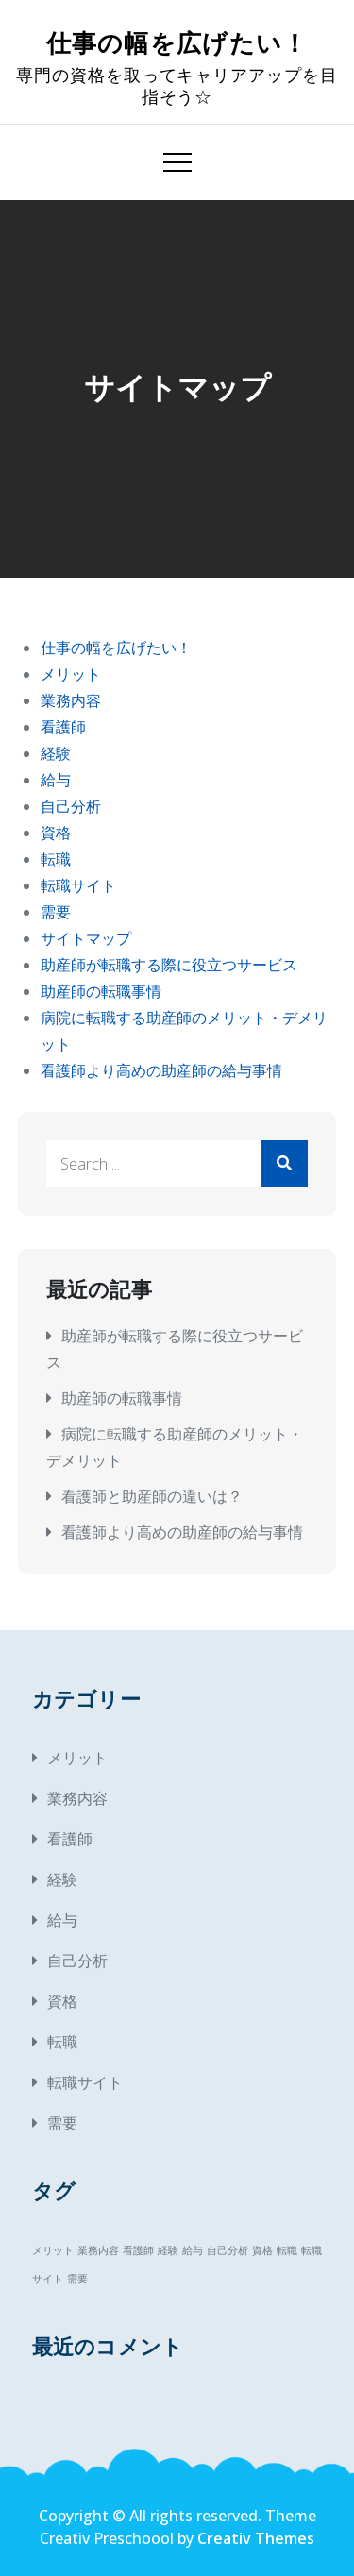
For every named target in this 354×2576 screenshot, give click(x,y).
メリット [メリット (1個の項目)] (53, 2250)
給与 (56, 779)
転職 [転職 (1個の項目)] (287, 2250)
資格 (56, 832)
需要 (56, 911)
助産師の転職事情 (101, 991)
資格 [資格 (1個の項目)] (262, 2250)
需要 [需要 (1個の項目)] (77, 2278)
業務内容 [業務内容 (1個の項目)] (98, 2250)
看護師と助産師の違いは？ (152, 1496)
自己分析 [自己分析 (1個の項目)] (227, 2250)
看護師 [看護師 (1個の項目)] (138, 2250)
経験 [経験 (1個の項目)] (168, 2250)
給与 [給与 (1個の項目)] (192, 2250)
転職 (56, 859)
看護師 (63, 726)
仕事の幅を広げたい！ (177, 43)
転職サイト (78, 885)
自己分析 (71, 806)
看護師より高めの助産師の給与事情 (161, 1070)
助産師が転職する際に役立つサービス (169, 964)
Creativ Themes (255, 2538)
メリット (71, 674)
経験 (56, 753)
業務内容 (71, 700)
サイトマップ (86, 938)
